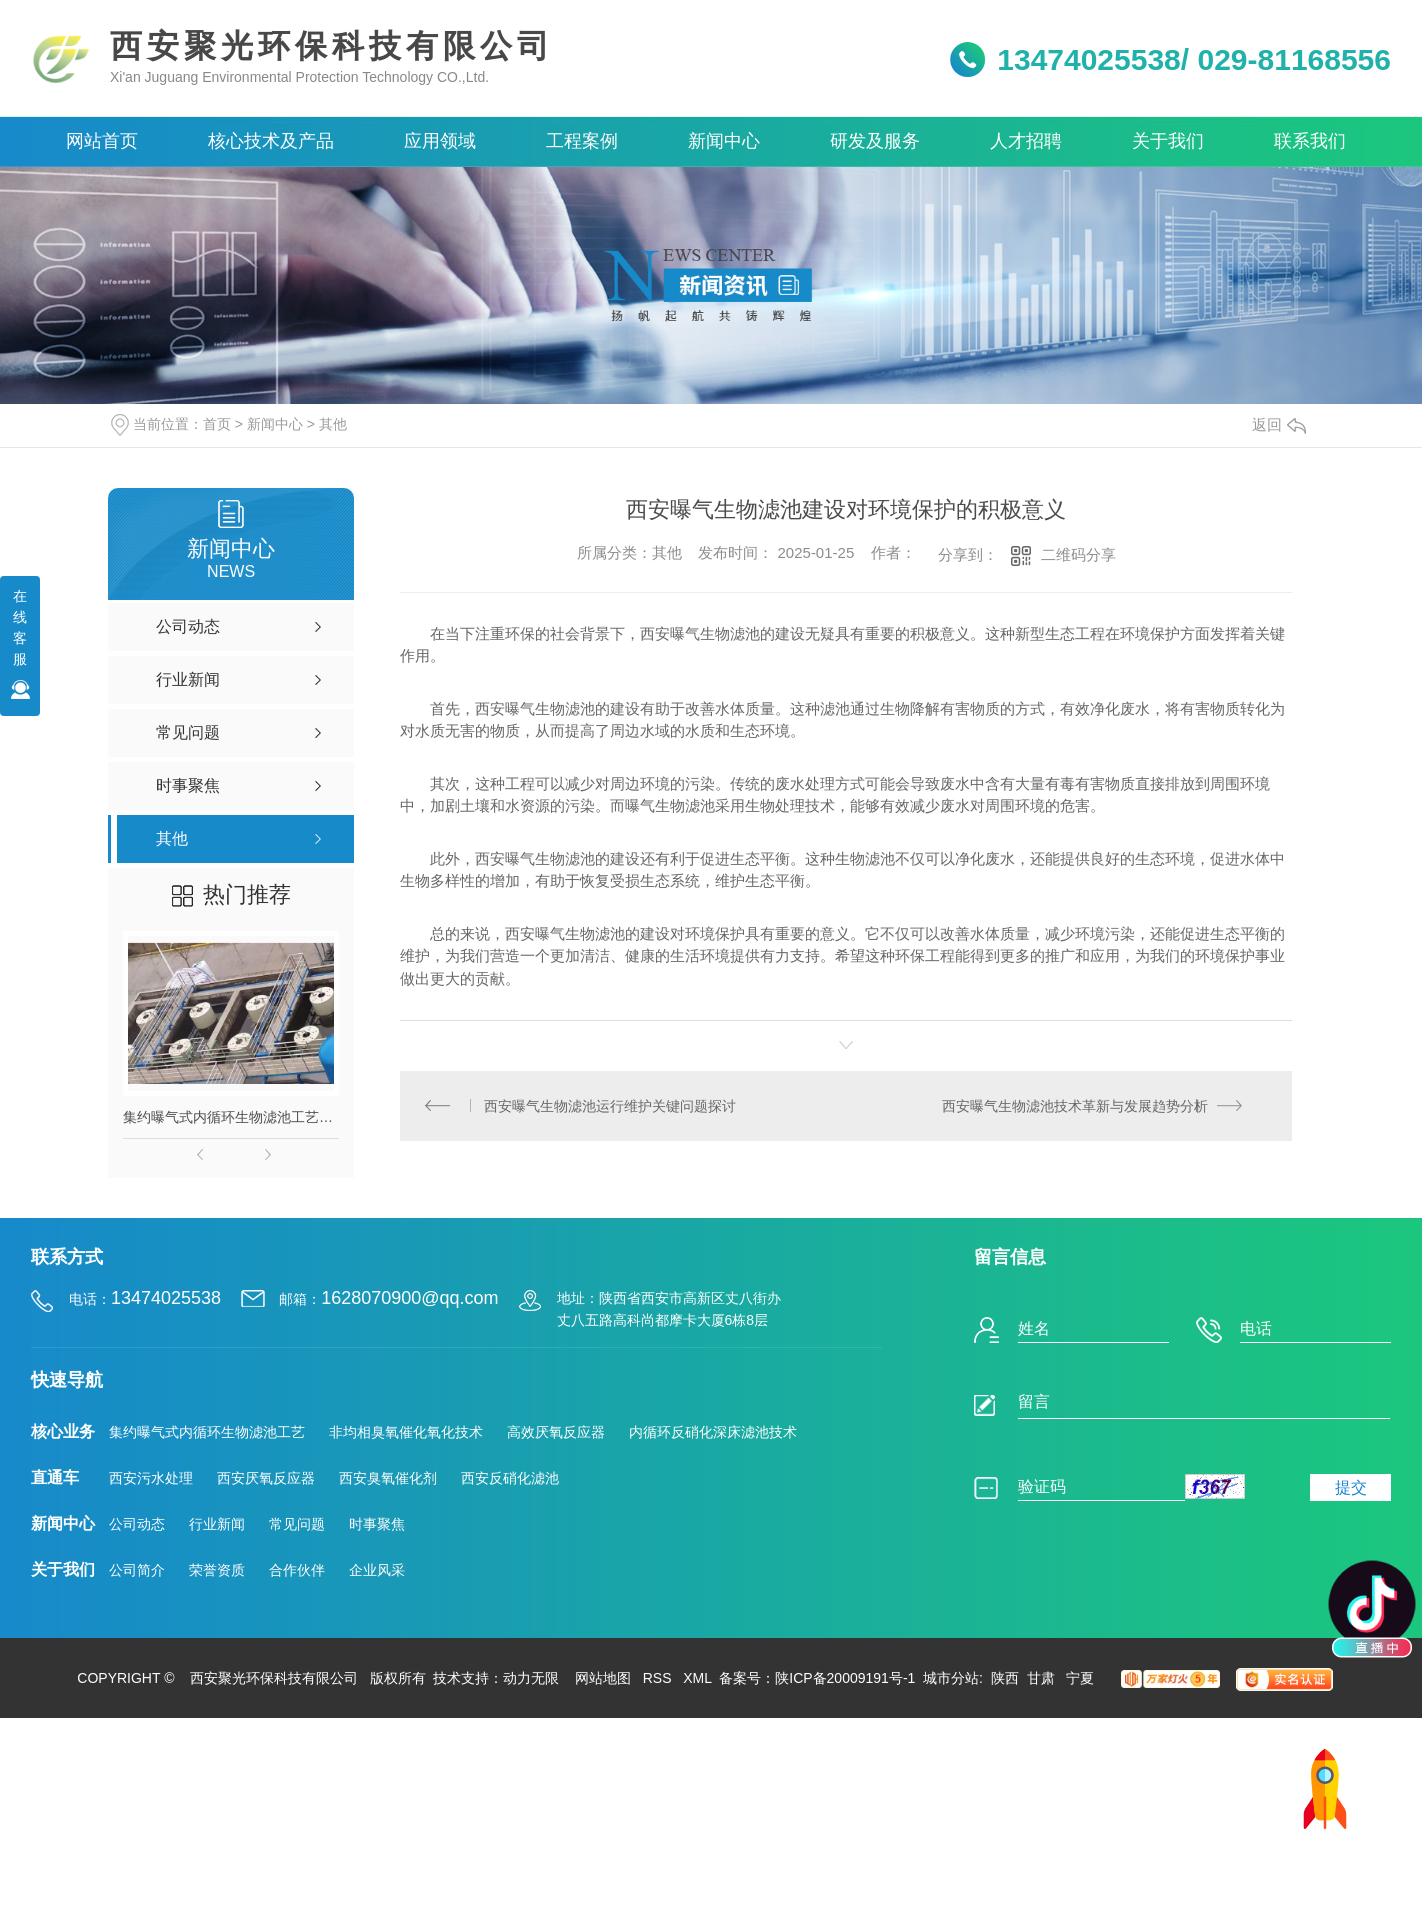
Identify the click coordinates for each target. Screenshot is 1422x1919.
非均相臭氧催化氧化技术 (406, 1432)
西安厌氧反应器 (266, 1478)
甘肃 (1043, 1678)
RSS (657, 1678)
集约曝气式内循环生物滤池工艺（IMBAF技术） (231, 1117)
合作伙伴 (297, 1570)
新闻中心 (275, 424)
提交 (1351, 1487)
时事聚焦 (377, 1524)
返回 (1279, 424)
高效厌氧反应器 (556, 1432)
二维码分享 (1078, 554)
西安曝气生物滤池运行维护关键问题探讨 (611, 1106)
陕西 (1005, 1678)
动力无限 (531, 1678)
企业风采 (377, 1570)
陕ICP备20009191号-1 (845, 1678)
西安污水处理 (151, 1478)
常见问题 (297, 1524)
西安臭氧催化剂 (388, 1478)
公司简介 (137, 1570)
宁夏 (1080, 1678)
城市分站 (951, 1678)
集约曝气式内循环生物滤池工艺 (207, 1432)
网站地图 (603, 1678)
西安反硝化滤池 (510, 1478)
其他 (333, 424)
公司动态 (137, 1524)
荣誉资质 (217, 1570)
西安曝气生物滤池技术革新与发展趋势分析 (1075, 1106)
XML (697, 1678)
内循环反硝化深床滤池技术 (713, 1432)
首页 (217, 424)
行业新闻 (217, 1524)
